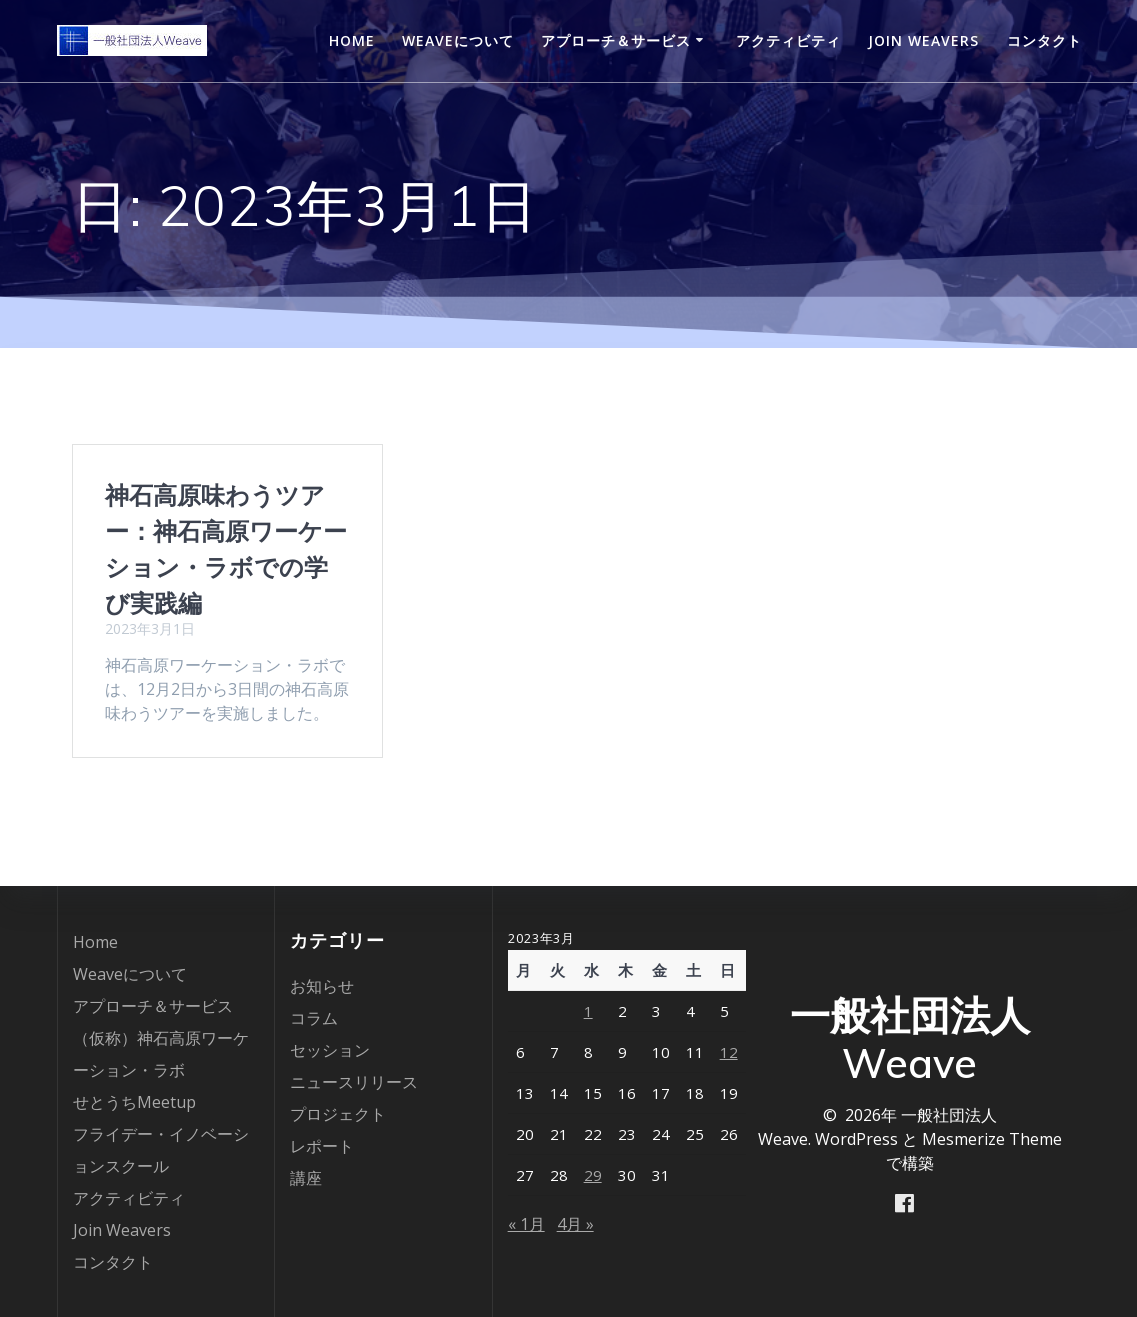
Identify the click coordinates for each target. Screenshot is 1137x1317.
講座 (306, 1178)
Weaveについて (458, 40)
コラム (314, 1018)
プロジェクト (338, 1114)
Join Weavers (923, 40)
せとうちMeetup (134, 1102)
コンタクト (1044, 40)
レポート (322, 1146)
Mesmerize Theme (992, 1138)
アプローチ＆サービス (616, 40)
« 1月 (526, 1224)
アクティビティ (788, 40)
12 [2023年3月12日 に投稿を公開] (729, 1052)
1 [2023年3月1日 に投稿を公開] (588, 1011)
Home (352, 40)
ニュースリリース (354, 1082)
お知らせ (322, 986)
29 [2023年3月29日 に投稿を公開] (593, 1175)
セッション (330, 1050)
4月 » (575, 1224)
